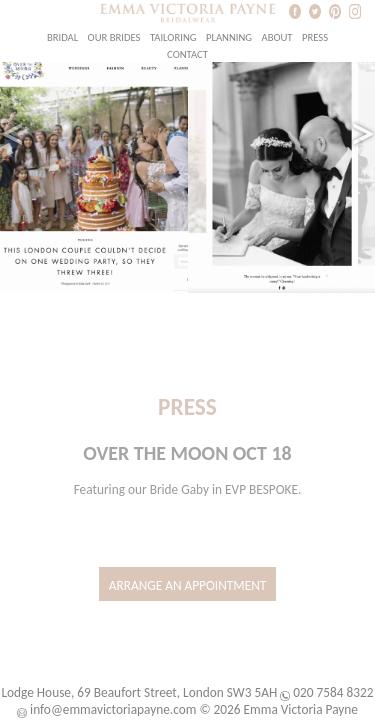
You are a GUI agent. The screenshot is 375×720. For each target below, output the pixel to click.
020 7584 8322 (333, 692)
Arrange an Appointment (188, 585)
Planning (229, 37)
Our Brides (114, 37)
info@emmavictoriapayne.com (113, 709)
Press (315, 37)
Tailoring (173, 37)
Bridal (62, 37)
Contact (187, 54)
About (276, 37)
